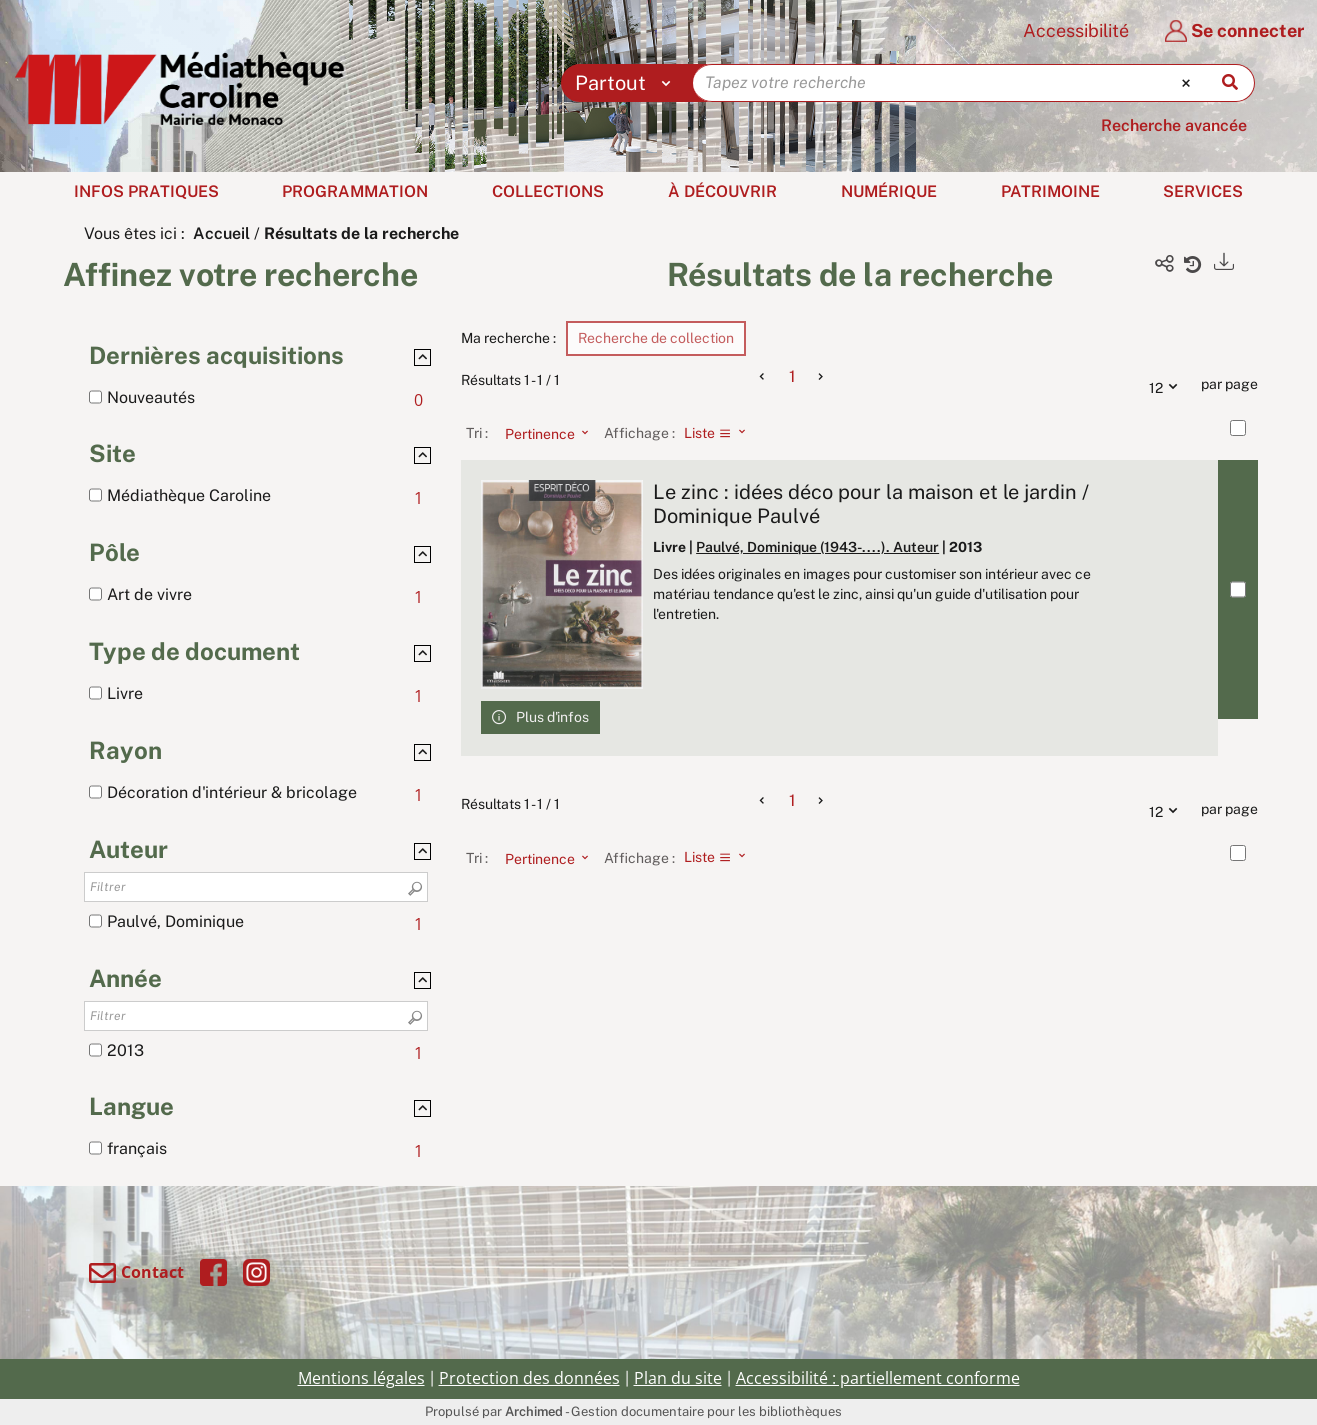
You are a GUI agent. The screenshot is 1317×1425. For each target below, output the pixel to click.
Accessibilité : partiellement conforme (878, 1378)
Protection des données (529, 1378)
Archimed (534, 1411)
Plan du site (678, 1378)
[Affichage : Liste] (720, 433)
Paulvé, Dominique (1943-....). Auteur (817, 547)
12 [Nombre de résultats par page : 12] (1168, 385)
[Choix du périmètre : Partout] (627, 83)
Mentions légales (361, 1378)
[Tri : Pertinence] (541, 433)
